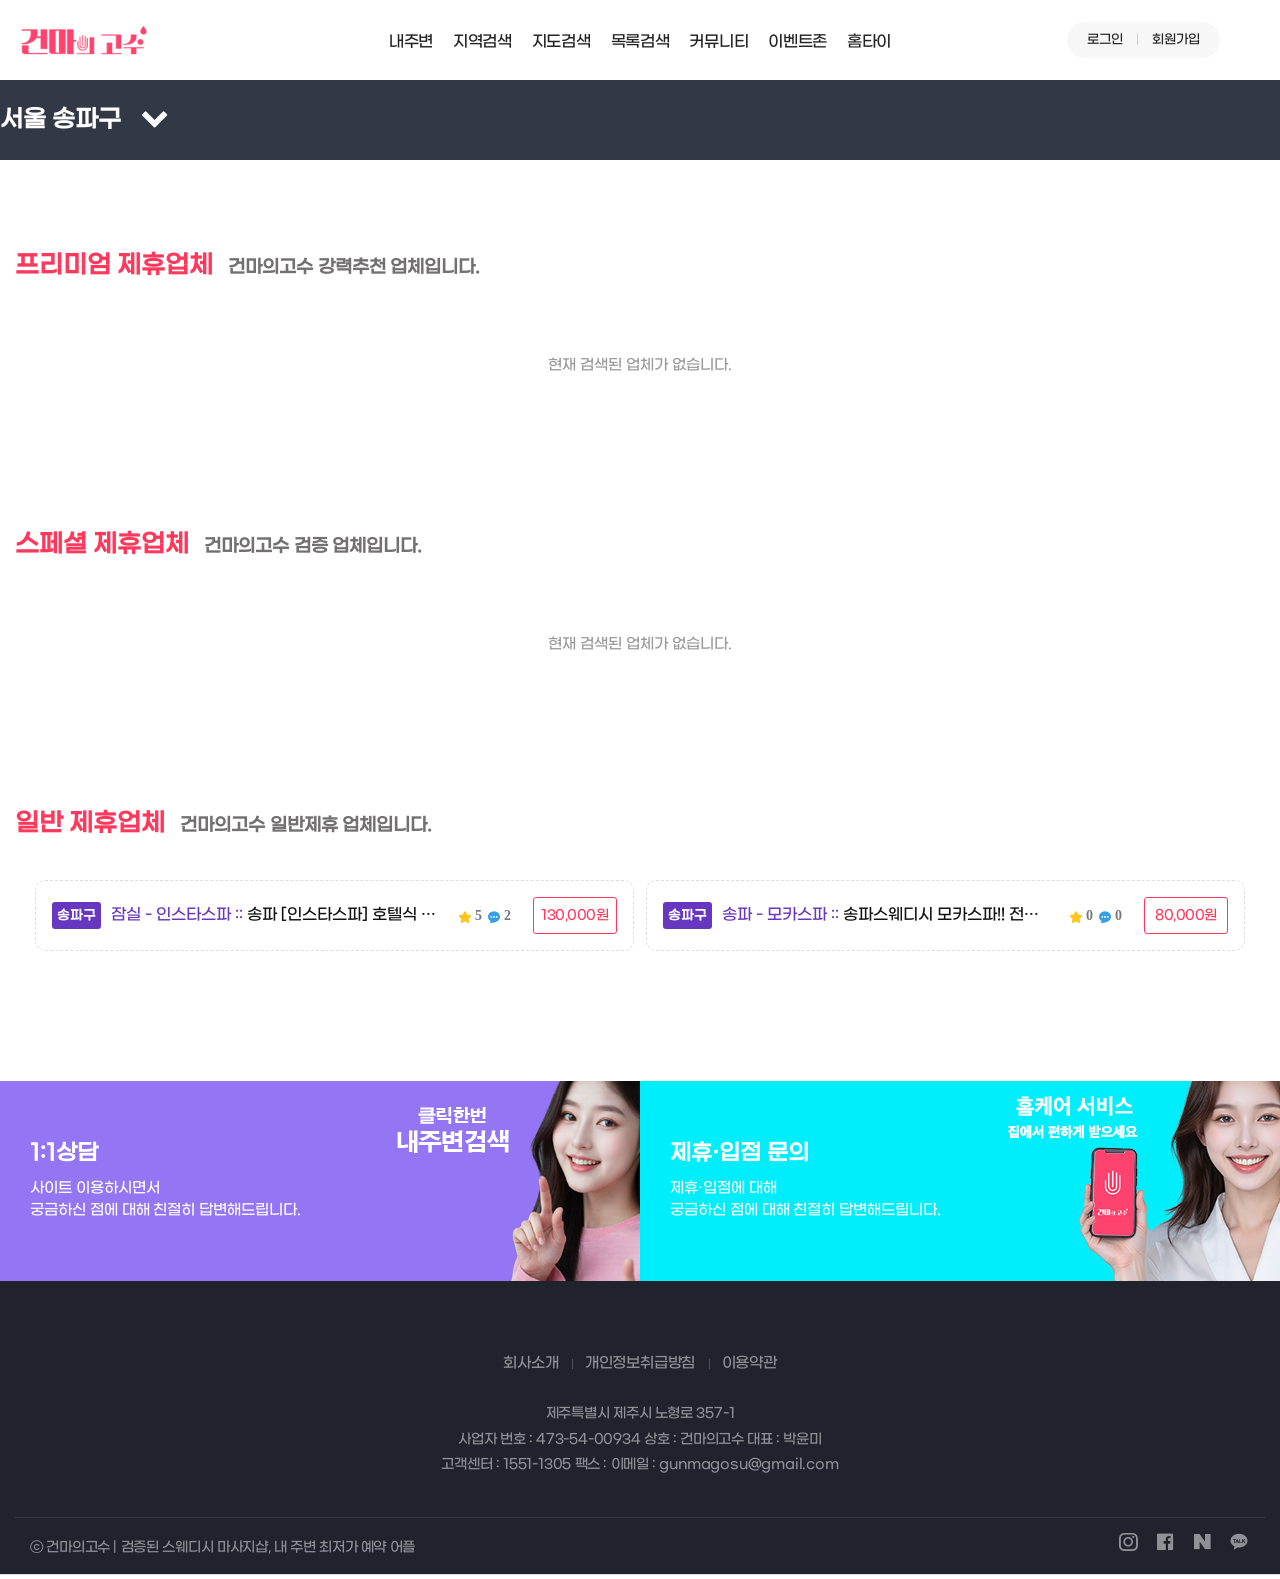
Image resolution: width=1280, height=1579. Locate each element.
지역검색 (482, 41)
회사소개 (530, 1367)
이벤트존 (797, 41)
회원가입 (1176, 39)
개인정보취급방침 (640, 1367)
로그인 (1105, 39)
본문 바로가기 (0, 0)
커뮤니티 (718, 41)
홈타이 (869, 41)
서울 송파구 (60, 120)
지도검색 (561, 41)
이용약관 (749, 1367)
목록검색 (640, 41)
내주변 (411, 41)
